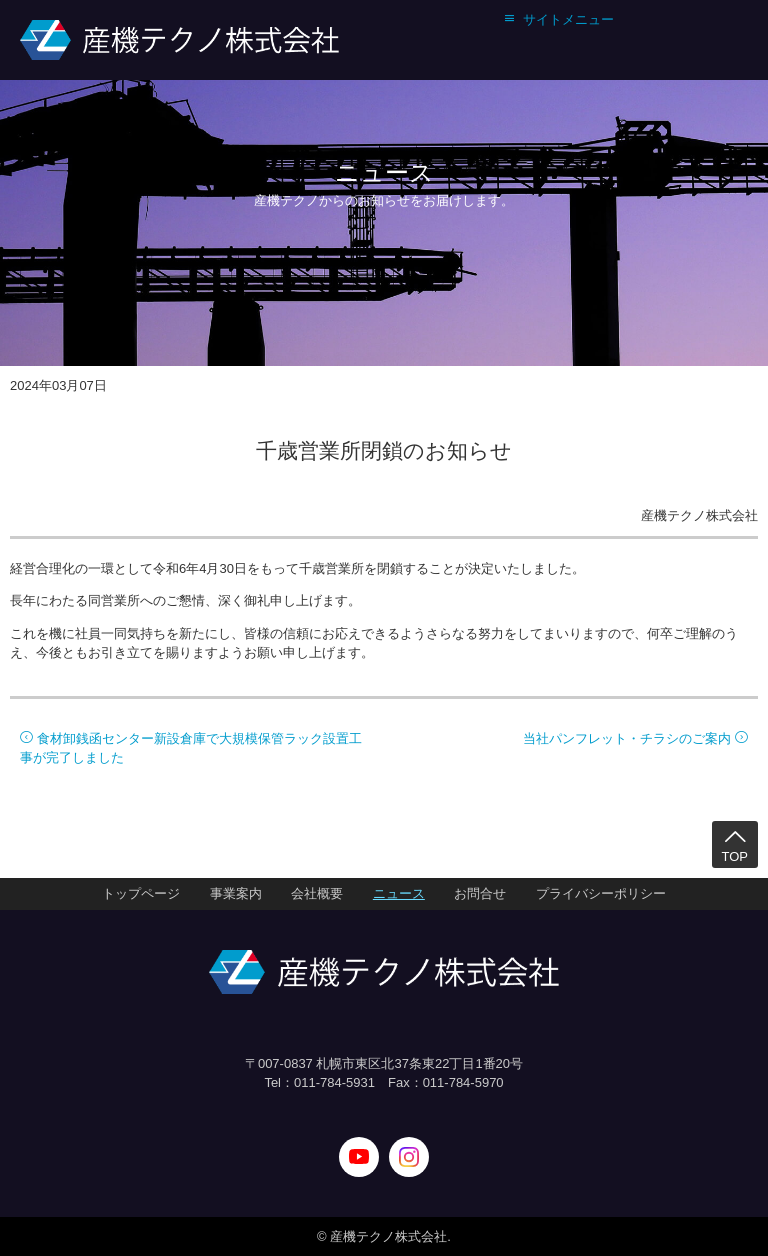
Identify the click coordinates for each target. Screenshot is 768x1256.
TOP (735, 844)
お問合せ (480, 893)
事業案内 (236, 893)
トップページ (141, 893)
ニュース (399, 893)
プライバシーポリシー (601, 893)
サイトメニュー (558, 19)
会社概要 (317, 893)
